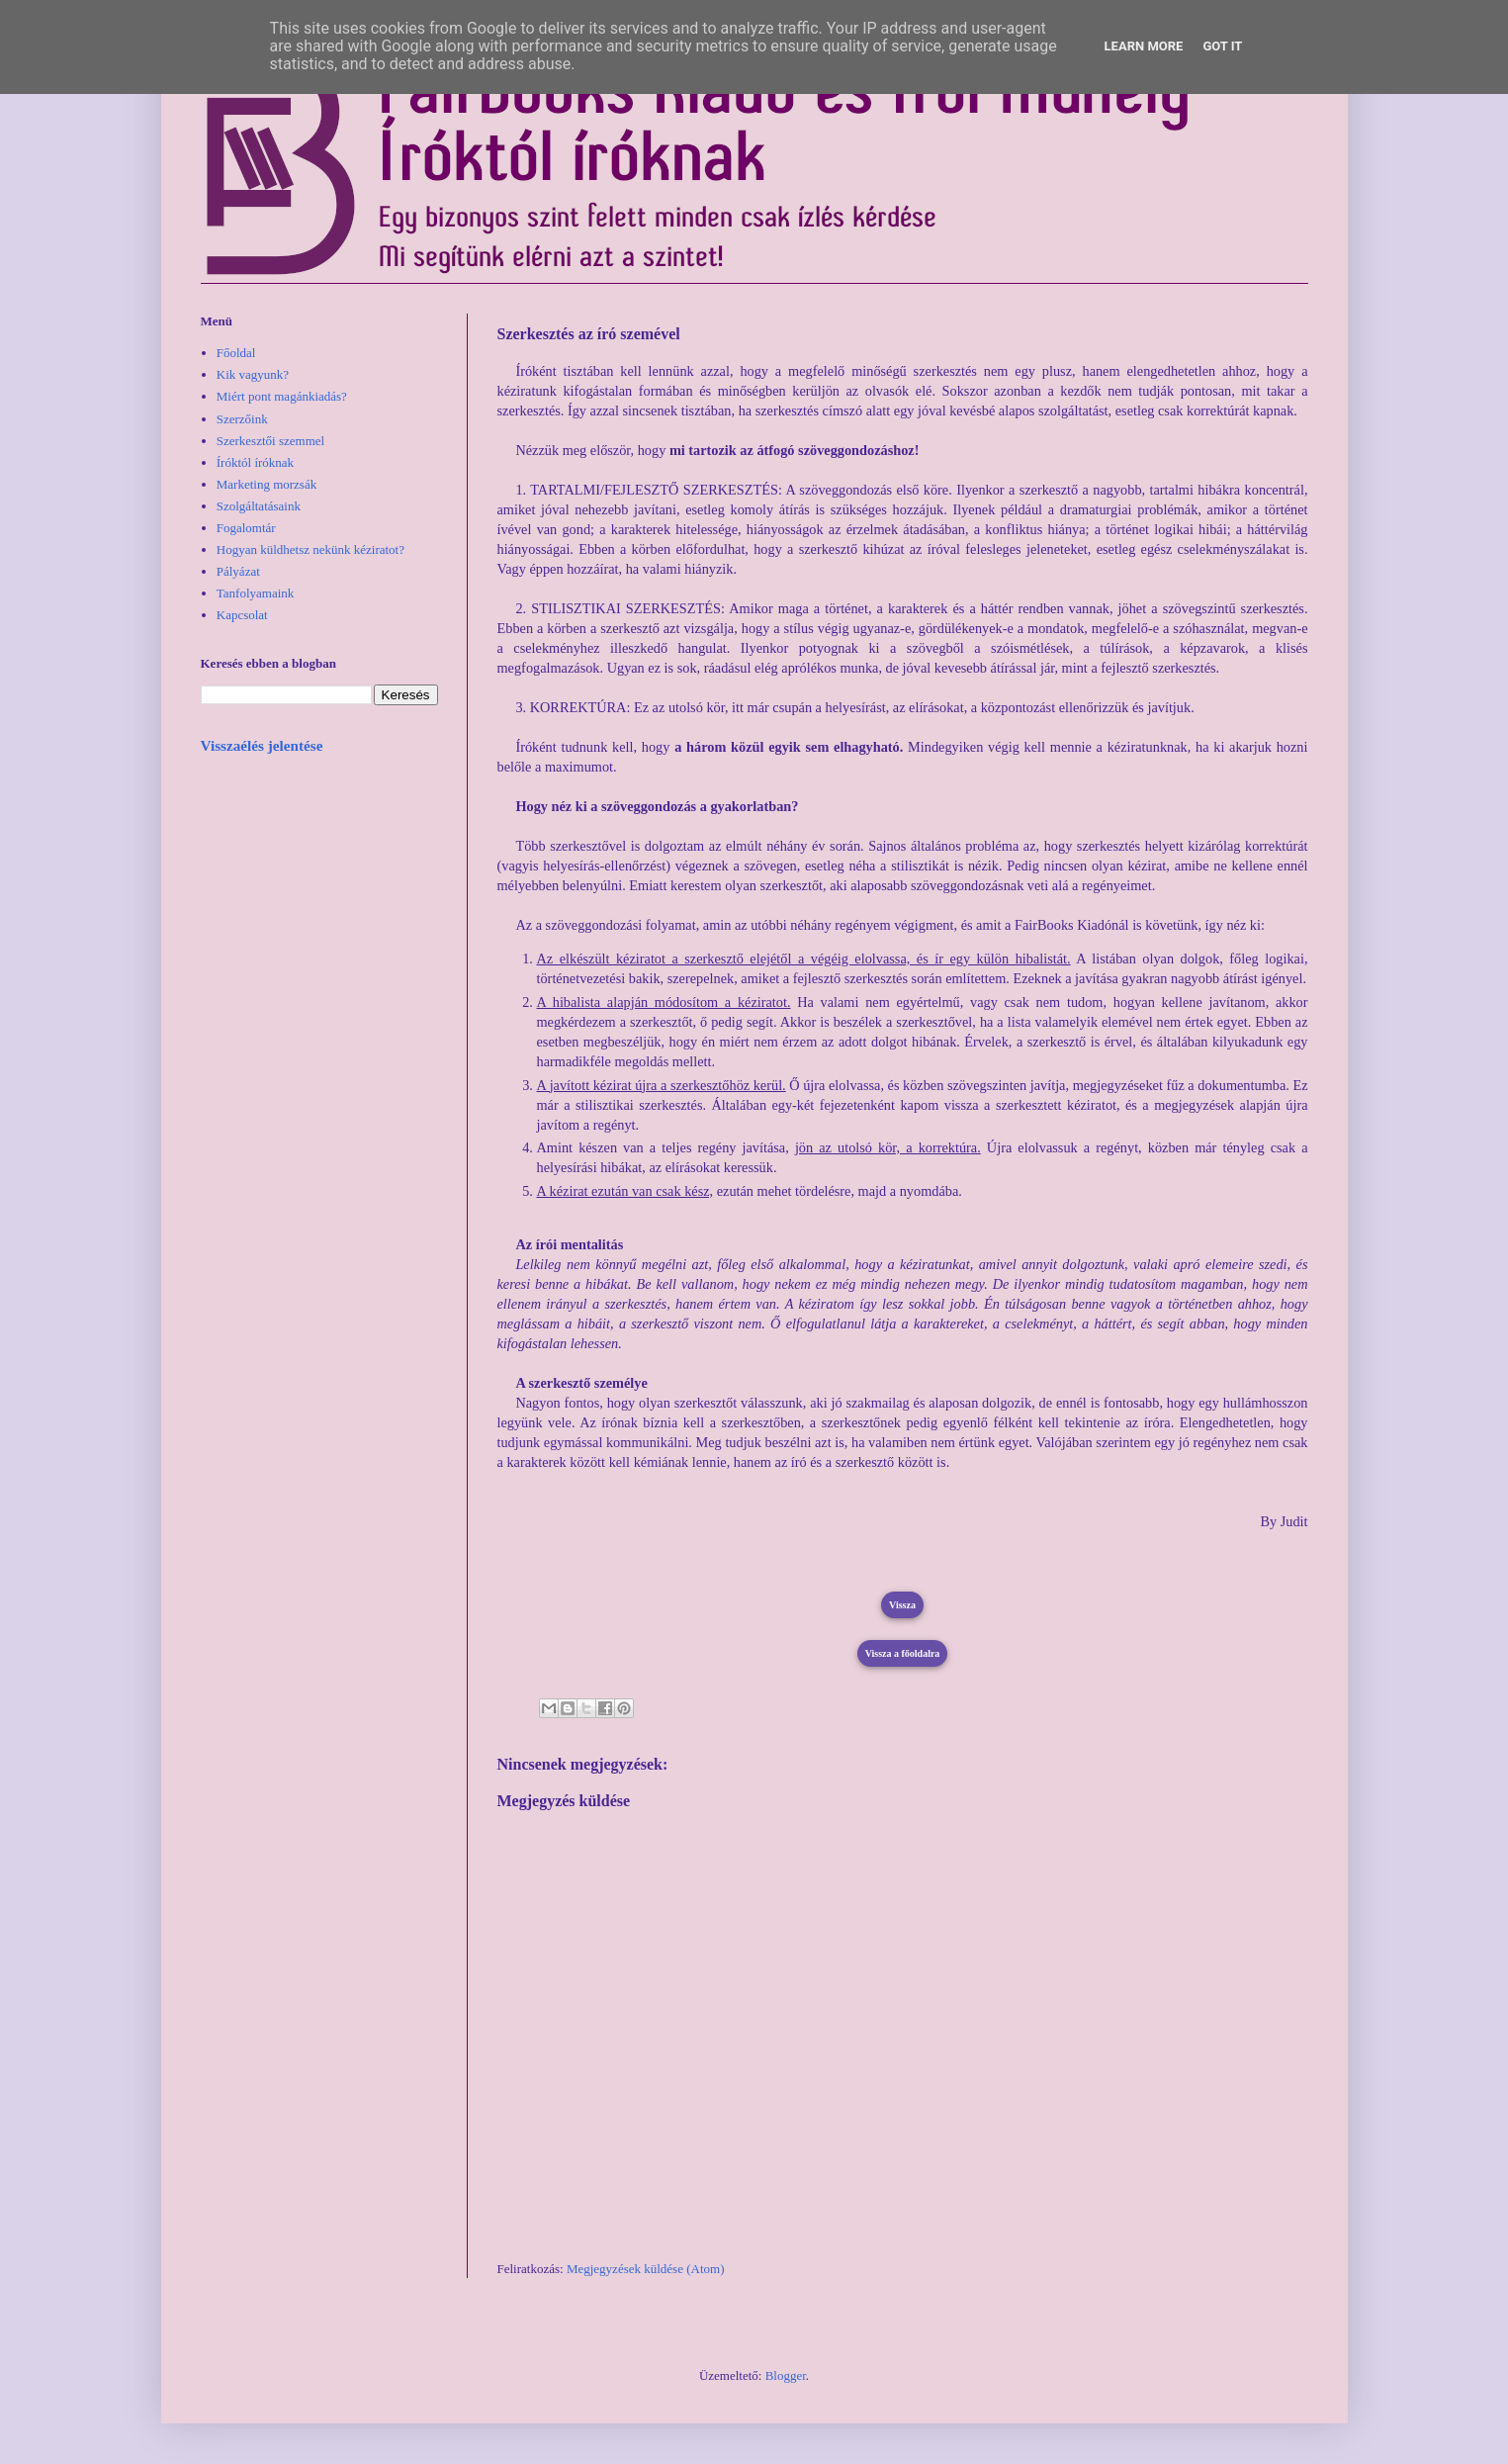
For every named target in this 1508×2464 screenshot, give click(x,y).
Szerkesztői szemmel (270, 440)
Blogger (785, 2375)
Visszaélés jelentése (262, 745)
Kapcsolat (242, 614)
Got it (1222, 46)
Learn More (1144, 46)
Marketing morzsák (266, 484)
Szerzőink (242, 418)
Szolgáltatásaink (259, 506)
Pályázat (238, 571)
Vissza (902, 1604)
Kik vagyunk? (253, 374)
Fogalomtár (246, 527)
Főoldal (236, 352)
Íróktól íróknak (255, 462)
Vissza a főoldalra (902, 1653)
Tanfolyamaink (256, 593)
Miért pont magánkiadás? (282, 396)
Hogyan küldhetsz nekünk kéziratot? (310, 549)
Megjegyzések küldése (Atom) (646, 2268)
